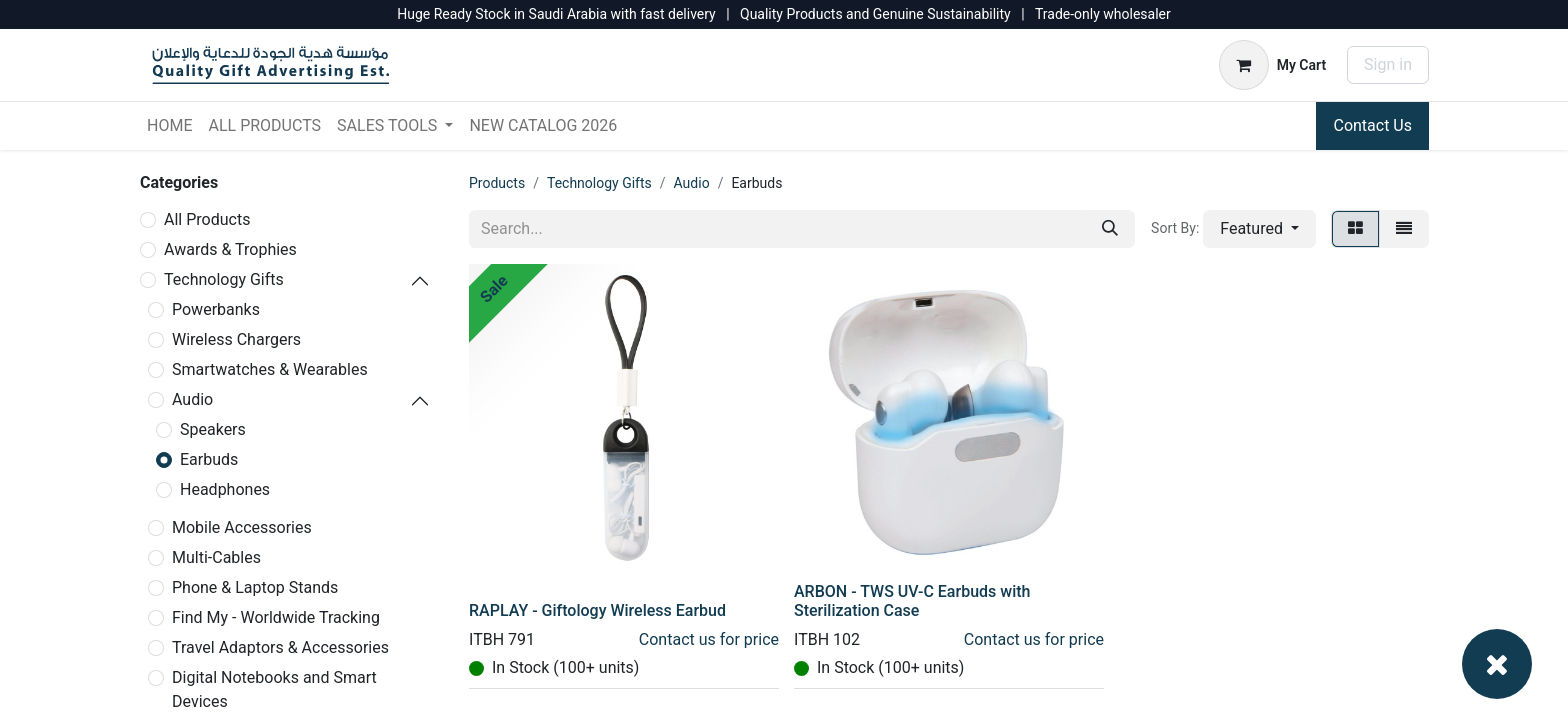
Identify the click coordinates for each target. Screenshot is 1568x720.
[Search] (1110, 229)
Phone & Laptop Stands (255, 587)
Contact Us (1372, 125)
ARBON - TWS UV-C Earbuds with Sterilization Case (912, 601)
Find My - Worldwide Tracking (276, 617)
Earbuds (209, 459)
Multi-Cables (216, 557)
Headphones (225, 489)
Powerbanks (216, 309)
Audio (192, 399)
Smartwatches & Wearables (270, 369)
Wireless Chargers (236, 339)
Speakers (213, 429)
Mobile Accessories (242, 527)
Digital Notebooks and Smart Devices (274, 689)
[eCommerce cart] (1272, 65)
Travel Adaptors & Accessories (280, 647)
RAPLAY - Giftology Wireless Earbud (597, 610)
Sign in (1388, 64)
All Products (207, 219)
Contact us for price (709, 639)
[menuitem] (169, 126)
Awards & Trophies (230, 249)
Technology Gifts (224, 279)
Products (497, 183)
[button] (1259, 229)
